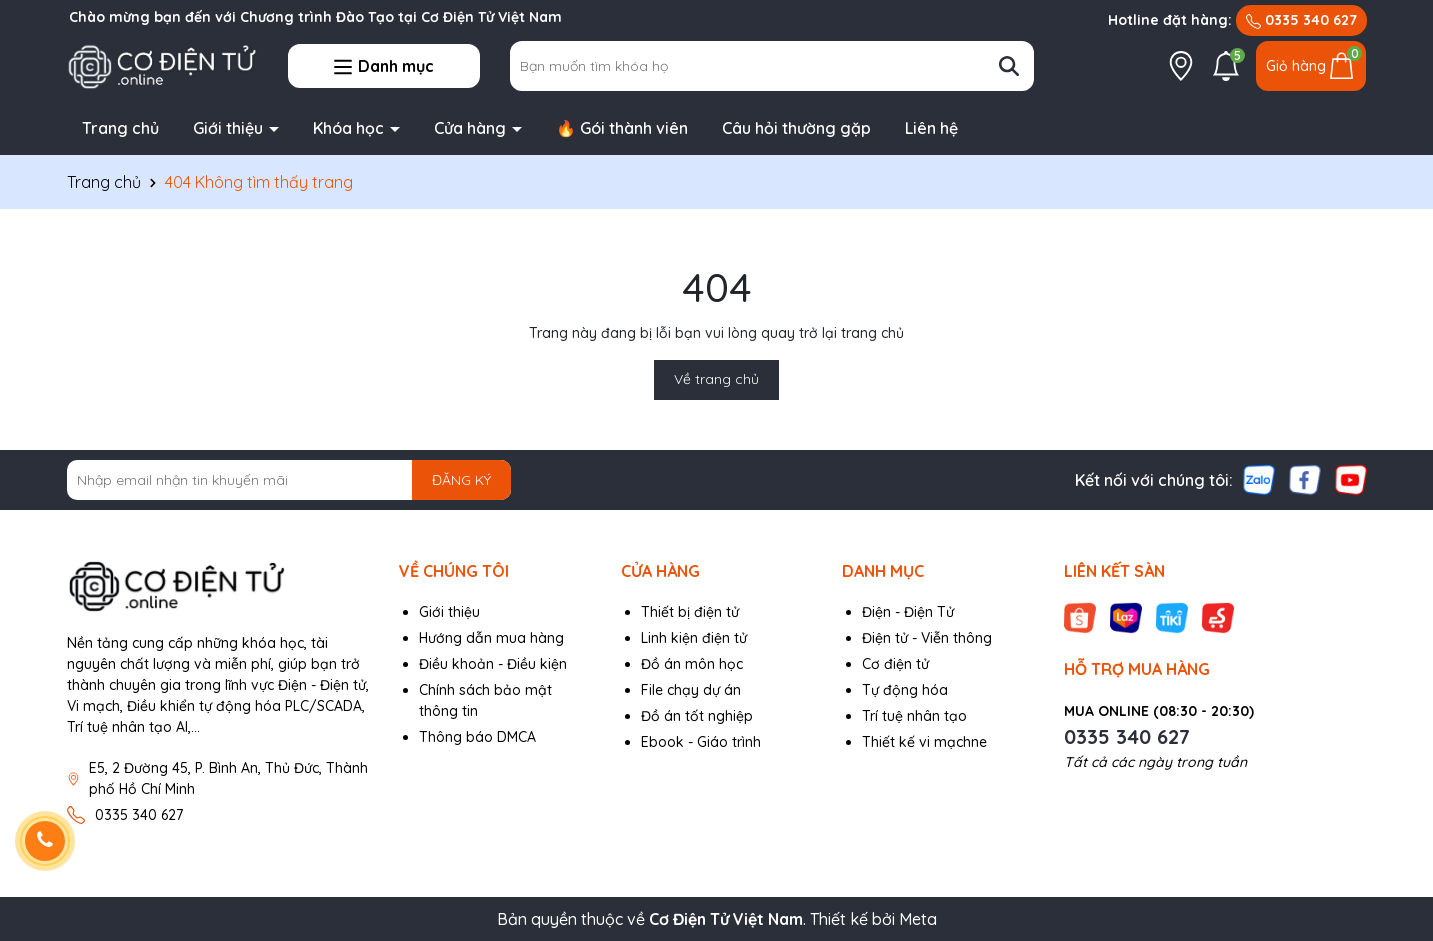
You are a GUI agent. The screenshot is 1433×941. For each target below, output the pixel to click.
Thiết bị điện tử (690, 612)
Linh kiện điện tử (694, 638)
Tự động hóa (905, 690)
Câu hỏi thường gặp (796, 128)
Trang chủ (120, 128)
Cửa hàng (472, 128)
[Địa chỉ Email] (289, 480)
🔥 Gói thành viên (622, 128)
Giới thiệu (230, 128)
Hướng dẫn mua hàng (491, 638)
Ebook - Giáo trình (701, 742)
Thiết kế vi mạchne (924, 742)
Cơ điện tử (895, 664)
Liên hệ (931, 128)
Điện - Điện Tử (908, 612)
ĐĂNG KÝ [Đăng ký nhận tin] (461, 480)
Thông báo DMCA (477, 737)
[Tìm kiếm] (1009, 66)
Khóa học (350, 128)
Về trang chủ (716, 379)
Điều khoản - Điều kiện (493, 664)
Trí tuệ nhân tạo (914, 716)
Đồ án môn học (692, 664)
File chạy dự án (691, 690)
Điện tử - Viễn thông (927, 638)
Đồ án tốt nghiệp (697, 716)
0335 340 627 (1301, 20)
